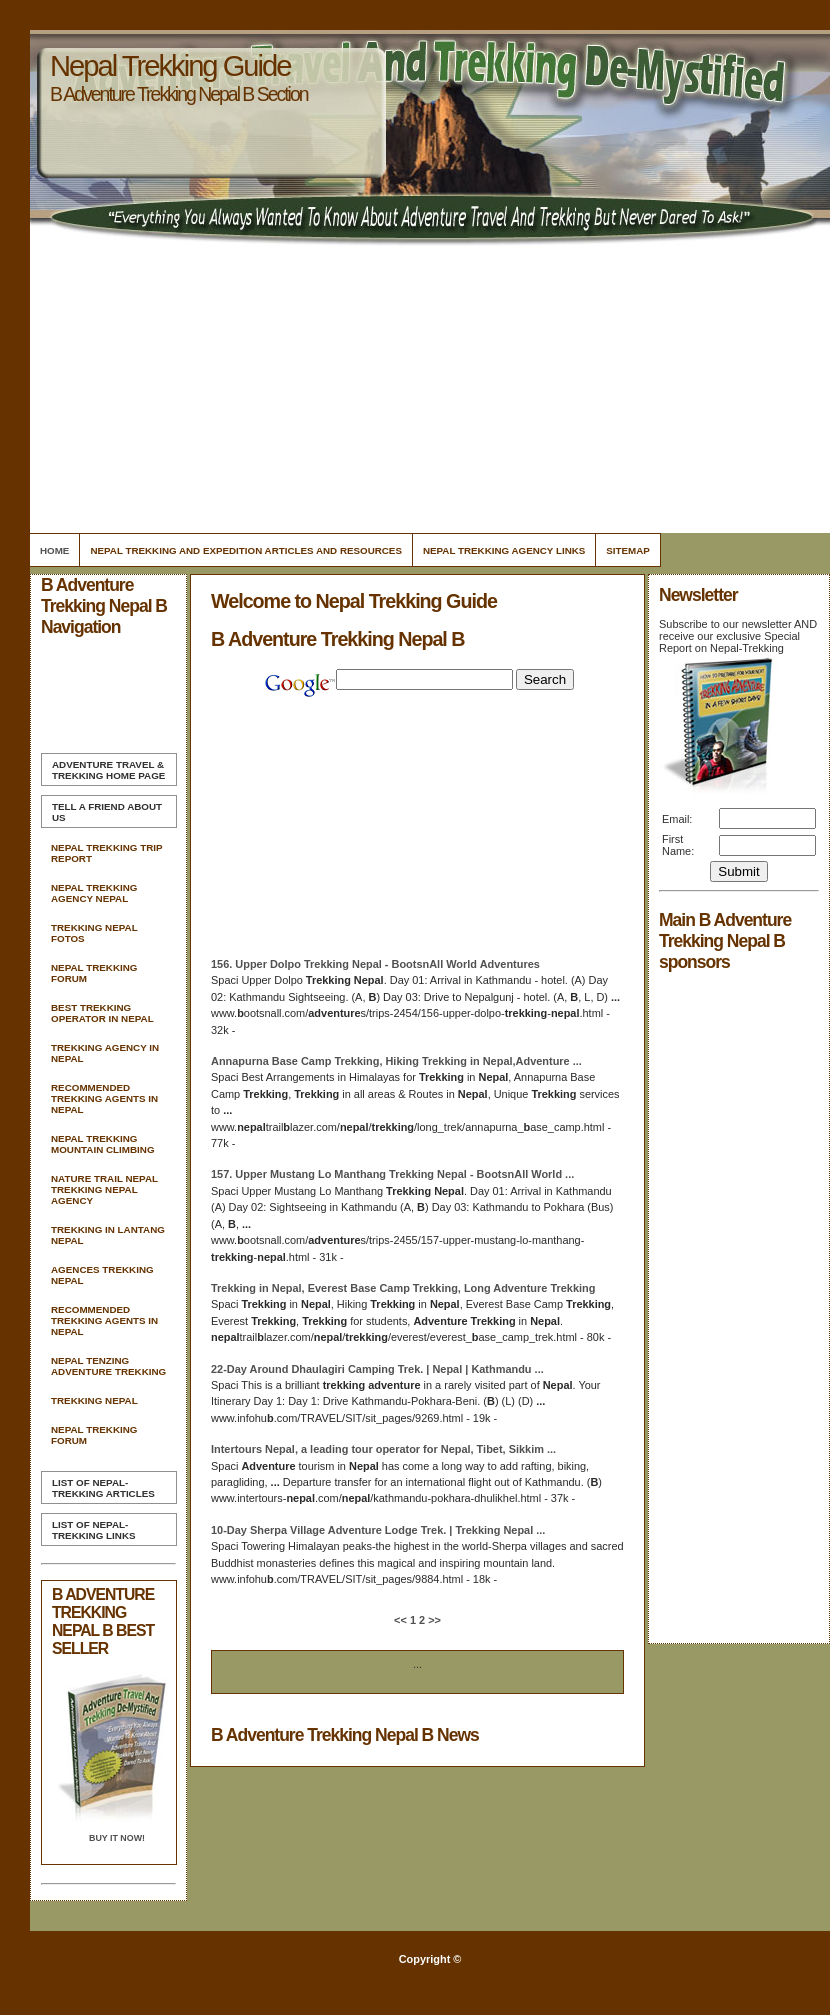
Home (54, 550)
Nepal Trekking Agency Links (504, 550)
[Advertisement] (426, 390)
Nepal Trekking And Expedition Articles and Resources (246, 550)
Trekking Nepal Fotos (94, 933)
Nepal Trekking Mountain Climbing (103, 1144)
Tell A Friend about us (107, 812)
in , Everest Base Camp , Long (403, 1288)
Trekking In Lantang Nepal (108, 1235)
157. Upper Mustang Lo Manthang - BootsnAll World (392, 1174)
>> (433, 1620)
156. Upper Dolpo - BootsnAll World (375, 964)
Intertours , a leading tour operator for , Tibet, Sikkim (383, 1449)
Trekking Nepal (94, 1400)
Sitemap (628, 550)
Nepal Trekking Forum (94, 973)
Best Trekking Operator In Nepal (102, 1013)
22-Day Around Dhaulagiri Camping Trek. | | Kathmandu (377, 1369)
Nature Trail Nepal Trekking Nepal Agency (104, 1189)
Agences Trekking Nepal (102, 1275)
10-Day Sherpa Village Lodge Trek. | (378, 1530)
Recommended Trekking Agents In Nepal (104, 1098)
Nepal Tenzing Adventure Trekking (108, 1366)
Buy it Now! (117, 1838)
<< (402, 1620)
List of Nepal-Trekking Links (94, 1530)
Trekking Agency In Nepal (105, 1053)
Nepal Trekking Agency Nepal (94, 893)
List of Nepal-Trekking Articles (103, 1488)
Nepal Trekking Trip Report (106, 853)
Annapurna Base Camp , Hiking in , (396, 1061)
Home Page (108, 770)
